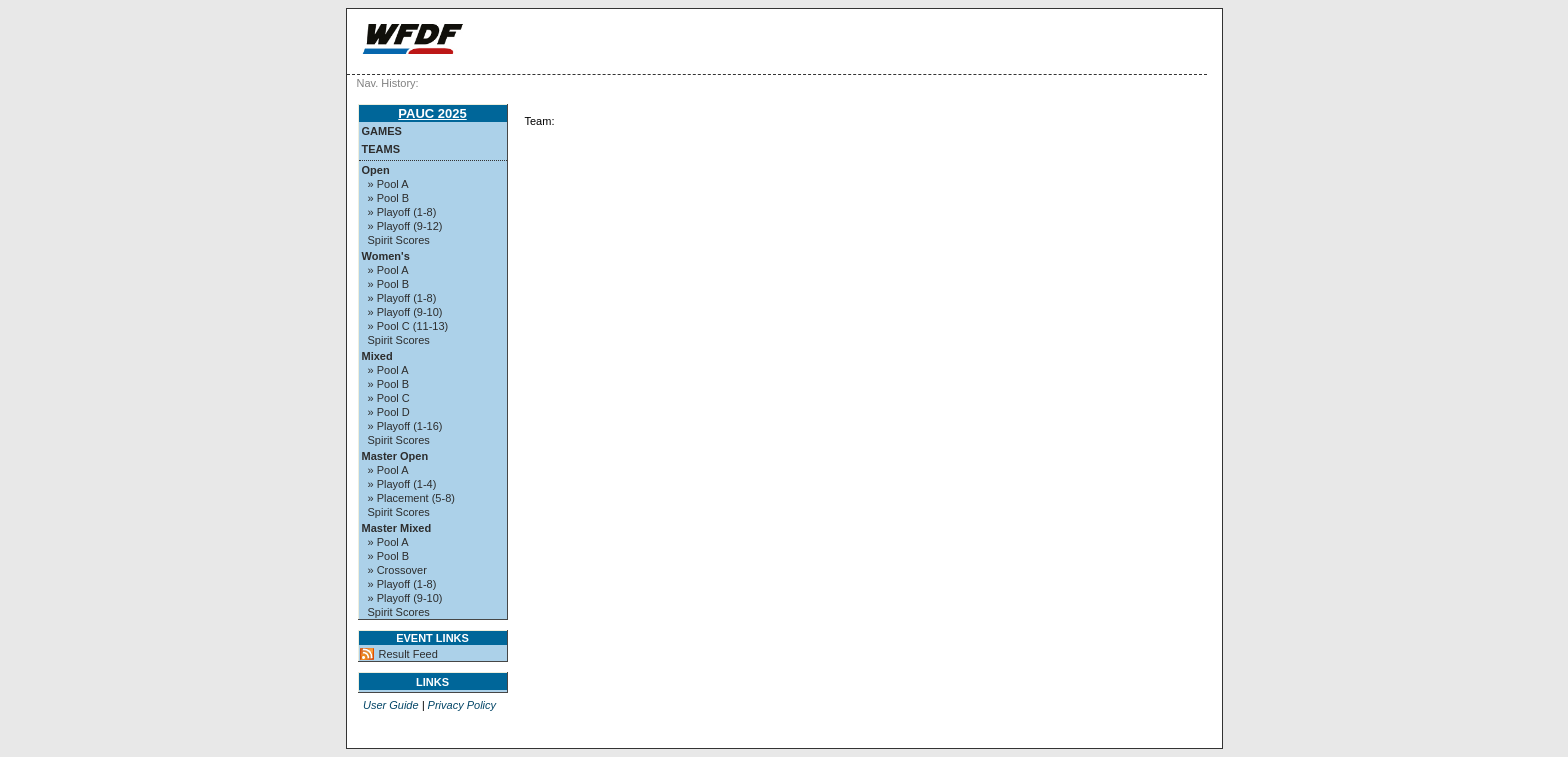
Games (382, 131)
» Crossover (397, 570)
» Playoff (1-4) (402, 484)
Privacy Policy (462, 705)
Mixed (377, 356)
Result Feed (408, 654)
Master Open (395, 456)
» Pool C (389, 398)
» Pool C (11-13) (408, 326)
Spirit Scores (399, 240)
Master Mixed (397, 528)
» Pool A (388, 184)
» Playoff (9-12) (405, 226)
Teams (381, 149)
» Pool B (389, 198)
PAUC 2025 (432, 113)
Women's (386, 256)
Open (376, 170)
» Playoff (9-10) (405, 312)
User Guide (391, 705)
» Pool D (389, 412)
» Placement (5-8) (411, 498)
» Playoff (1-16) (405, 426)
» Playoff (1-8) (402, 212)
